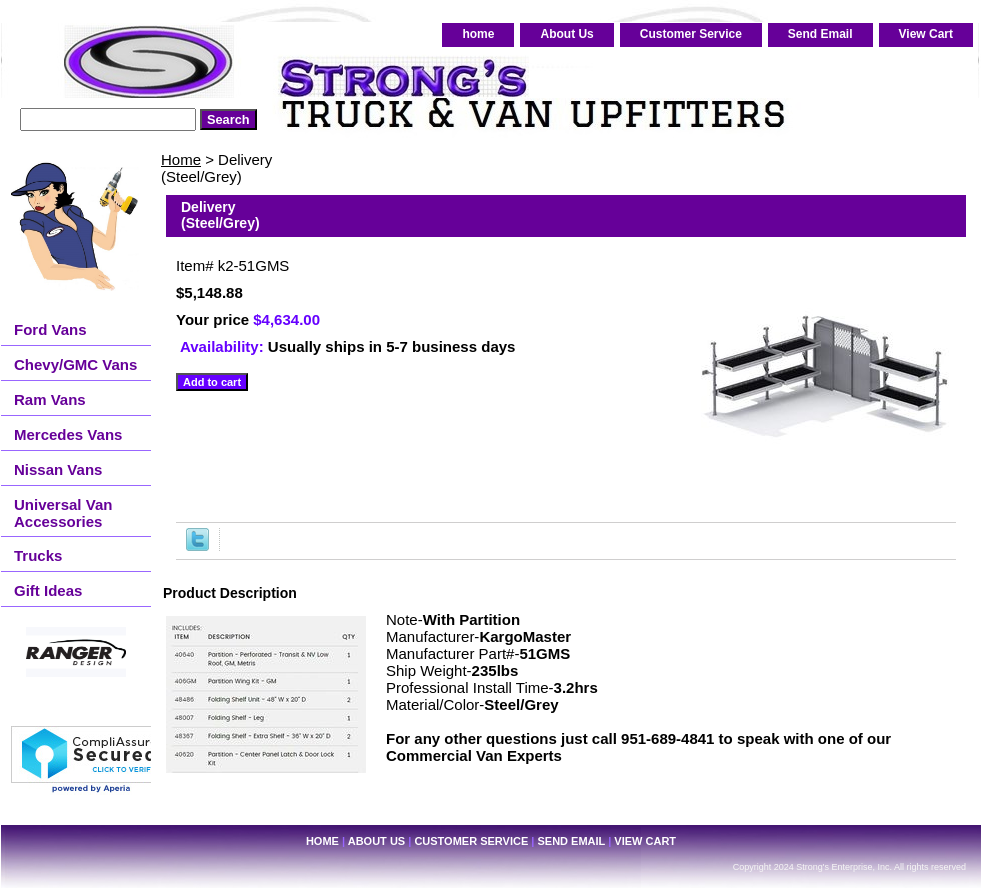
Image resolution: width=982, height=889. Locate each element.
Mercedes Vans (68, 434)
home (478, 34)
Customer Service (691, 34)
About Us (566, 34)
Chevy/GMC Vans (75, 364)
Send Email (820, 34)
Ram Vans (50, 399)
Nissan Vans (58, 469)
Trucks (38, 555)
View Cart (926, 34)
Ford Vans (50, 329)
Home (181, 159)
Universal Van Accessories (63, 513)
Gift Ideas (48, 590)
